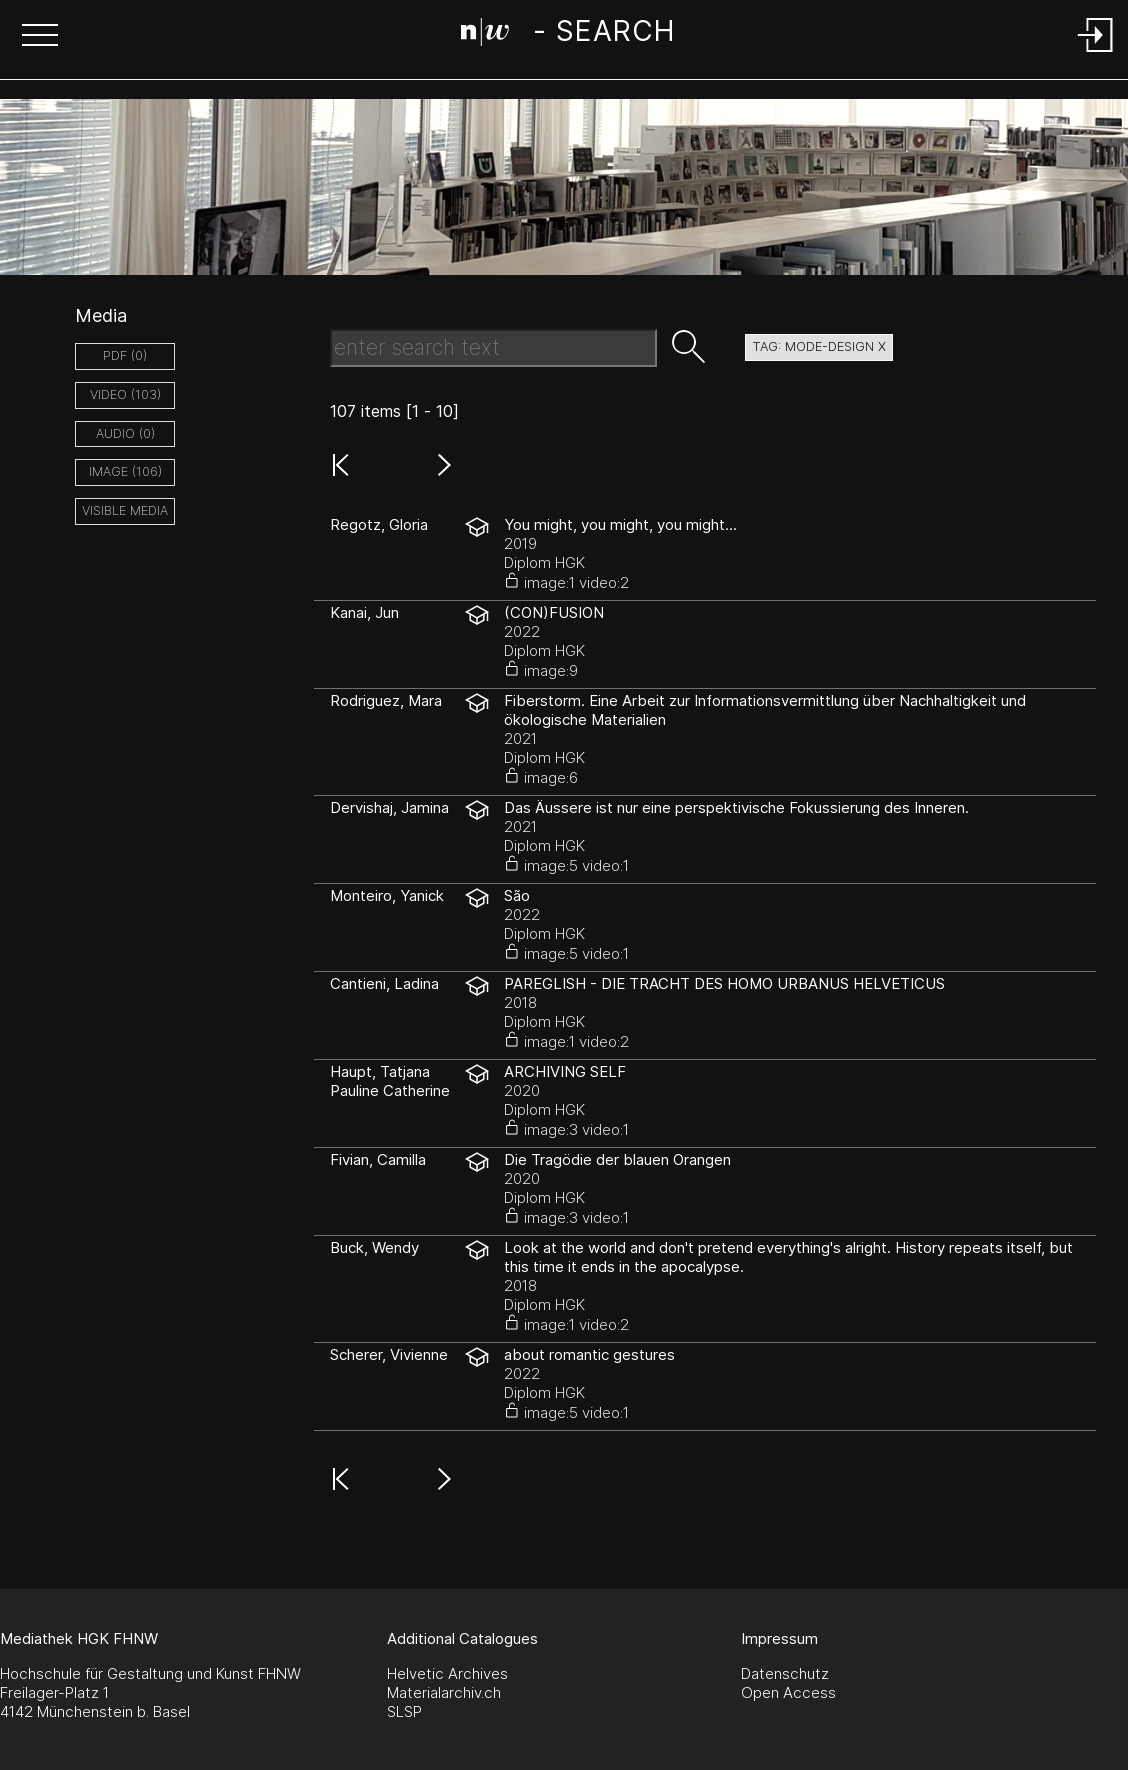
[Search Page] (567, 35)
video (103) (125, 394)
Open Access (788, 1692)
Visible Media (125, 510)
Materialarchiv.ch (444, 1692)
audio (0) (125, 433)
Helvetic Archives (447, 1673)
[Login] (1096, 53)
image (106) (125, 471)
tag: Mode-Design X (819, 346)
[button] (40, 37)
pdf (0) (125, 355)
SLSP (404, 1711)
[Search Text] (493, 348)
